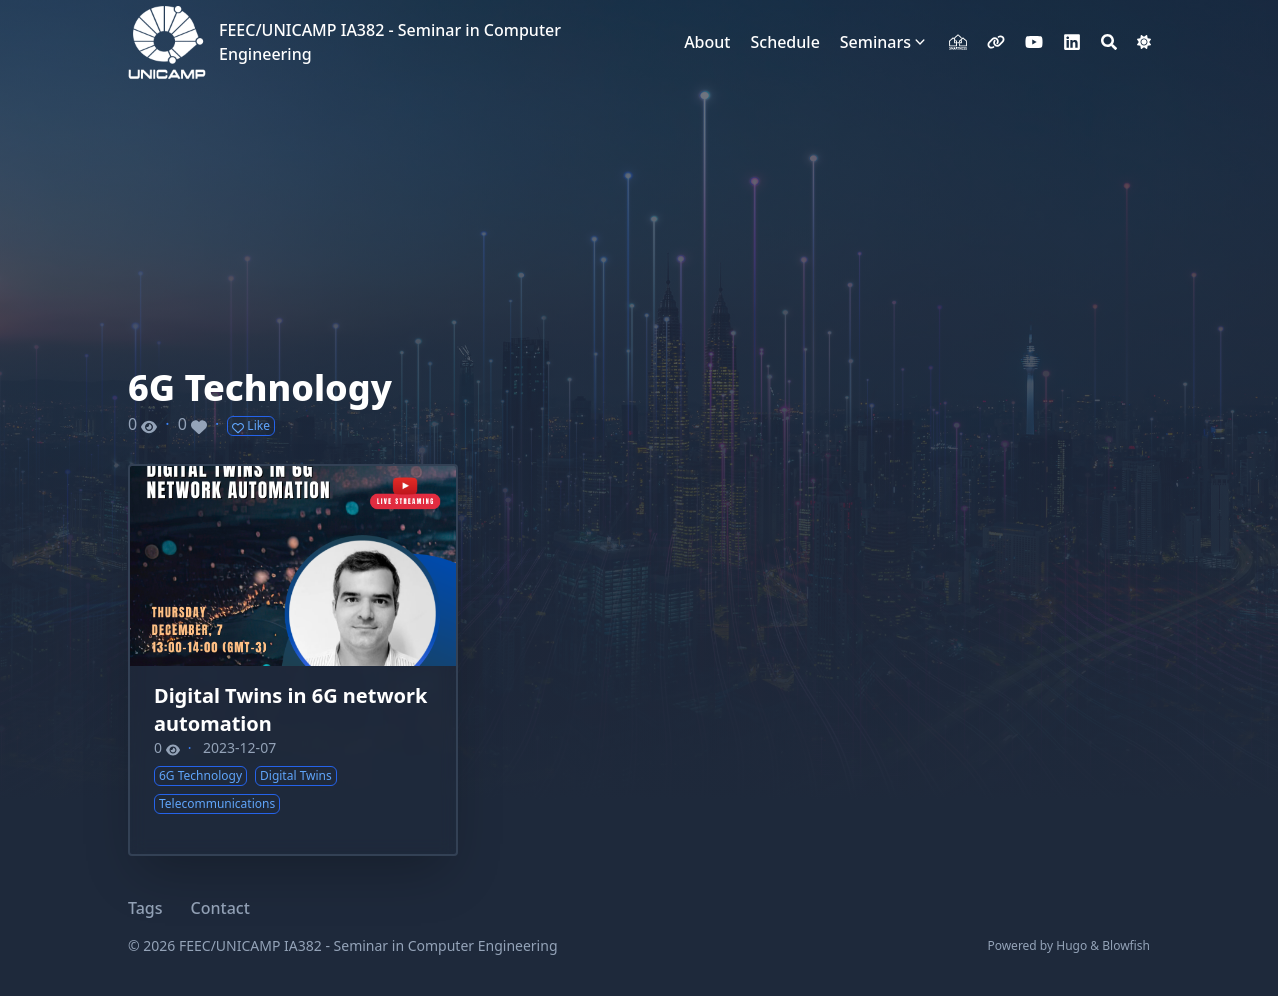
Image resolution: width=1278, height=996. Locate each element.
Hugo (1071, 945)
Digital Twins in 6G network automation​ (290, 709)
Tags (145, 908)
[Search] (1109, 42)
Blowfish (1126, 945)
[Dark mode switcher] (1144, 42)
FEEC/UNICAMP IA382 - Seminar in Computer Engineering (390, 42)
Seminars (875, 42)
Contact (220, 908)
